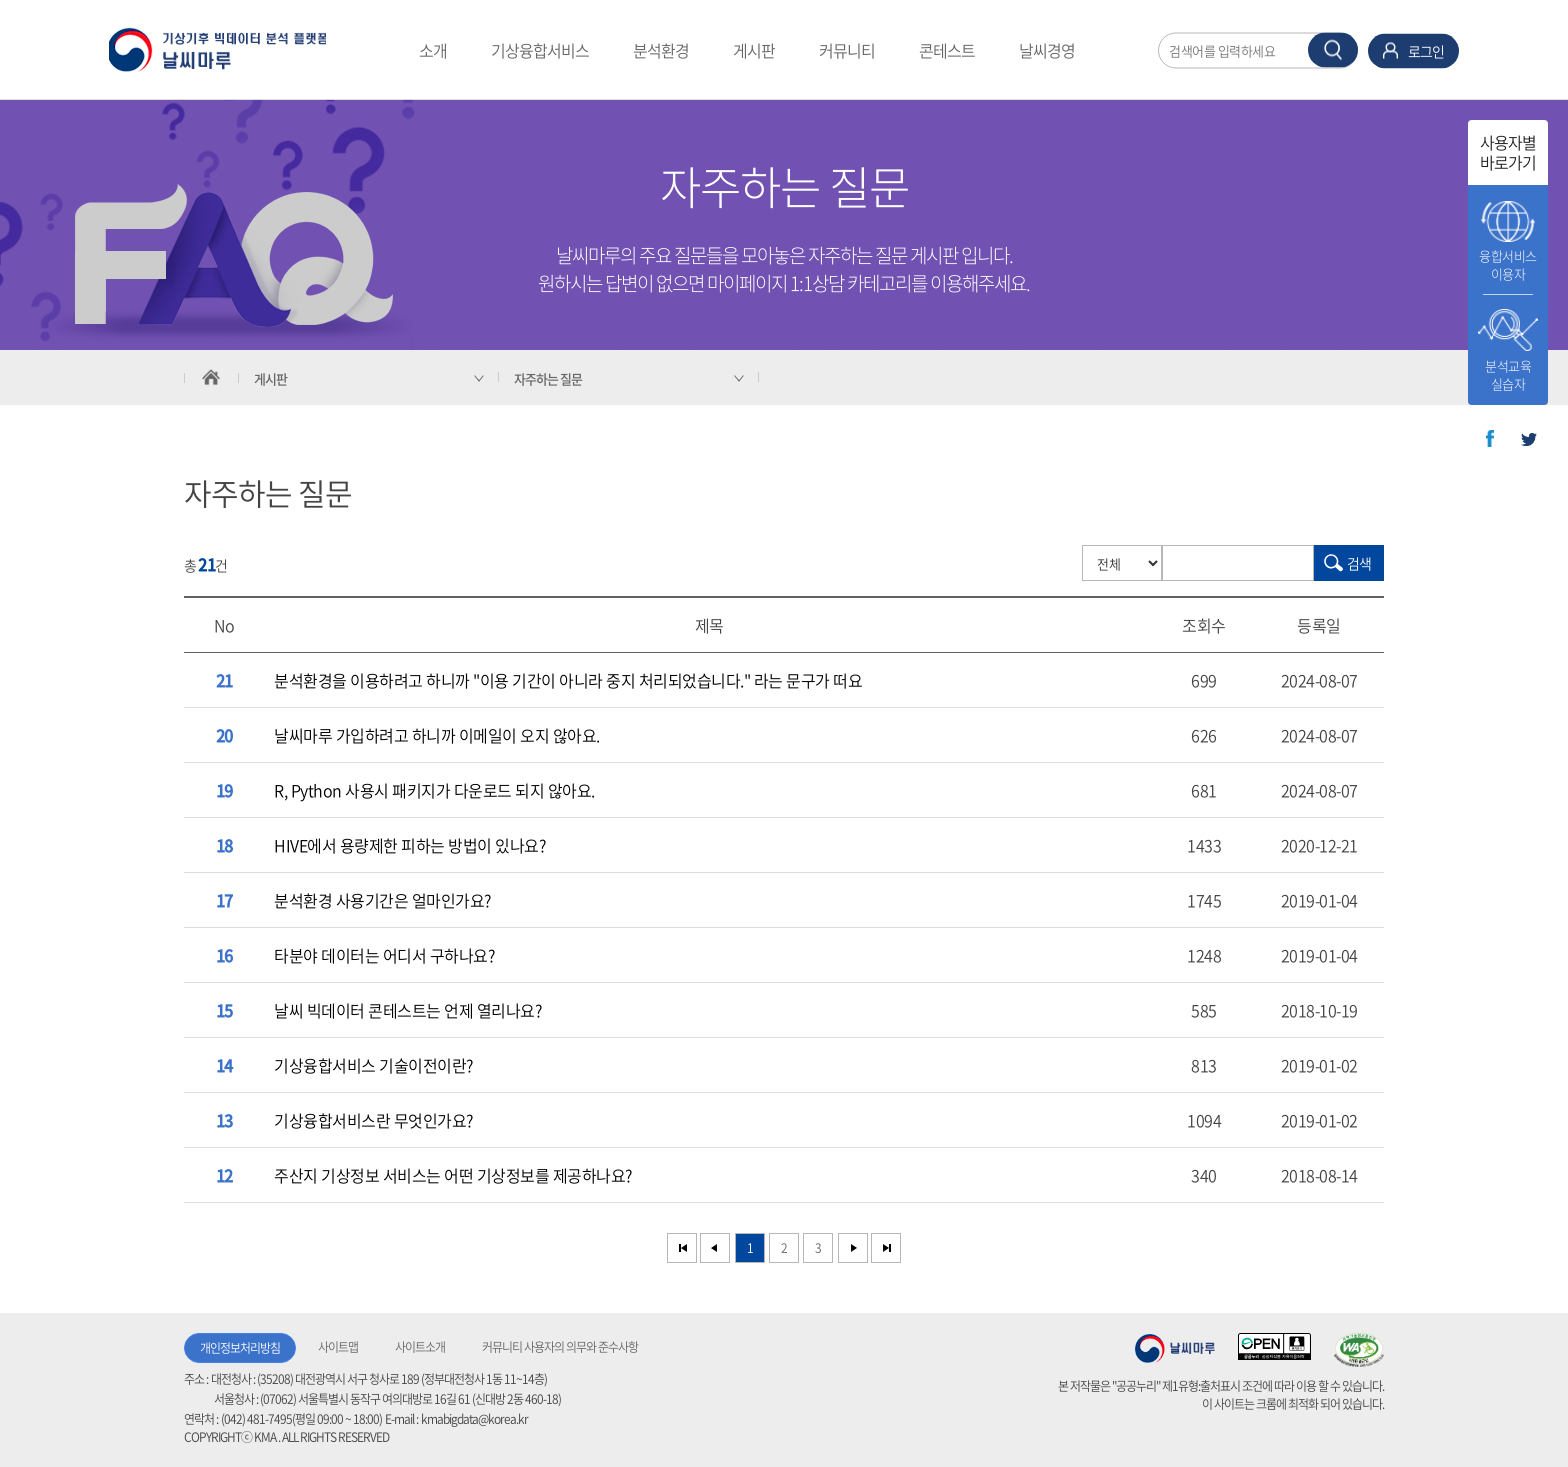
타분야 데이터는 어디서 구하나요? (384, 955)
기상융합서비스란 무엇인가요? (373, 1120)
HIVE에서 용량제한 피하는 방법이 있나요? (409, 845)
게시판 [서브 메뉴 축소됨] (270, 378)
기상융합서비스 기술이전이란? (373, 1065)
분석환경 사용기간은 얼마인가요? (382, 900)
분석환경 (661, 50)
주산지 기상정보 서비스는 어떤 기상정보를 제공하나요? (453, 1175)
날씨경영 (1047, 50)
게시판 (754, 50)
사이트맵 (338, 1347)
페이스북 (1490, 439)
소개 (433, 50)
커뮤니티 (847, 50)
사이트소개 (420, 1347)
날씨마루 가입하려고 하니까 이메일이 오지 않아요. (437, 735)
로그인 (1426, 50)
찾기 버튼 (1333, 49)
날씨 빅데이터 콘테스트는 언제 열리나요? (407, 1010)
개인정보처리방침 (240, 1348)
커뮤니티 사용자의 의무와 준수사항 (560, 1347)
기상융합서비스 (540, 50)
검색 (1359, 563)
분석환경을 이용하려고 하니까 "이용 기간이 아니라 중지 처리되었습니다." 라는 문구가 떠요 (568, 680)
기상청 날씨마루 (1175, 1348)
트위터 (1529, 439)
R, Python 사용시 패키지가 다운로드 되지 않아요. (434, 790)
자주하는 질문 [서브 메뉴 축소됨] (548, 378)
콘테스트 (947, 50)
